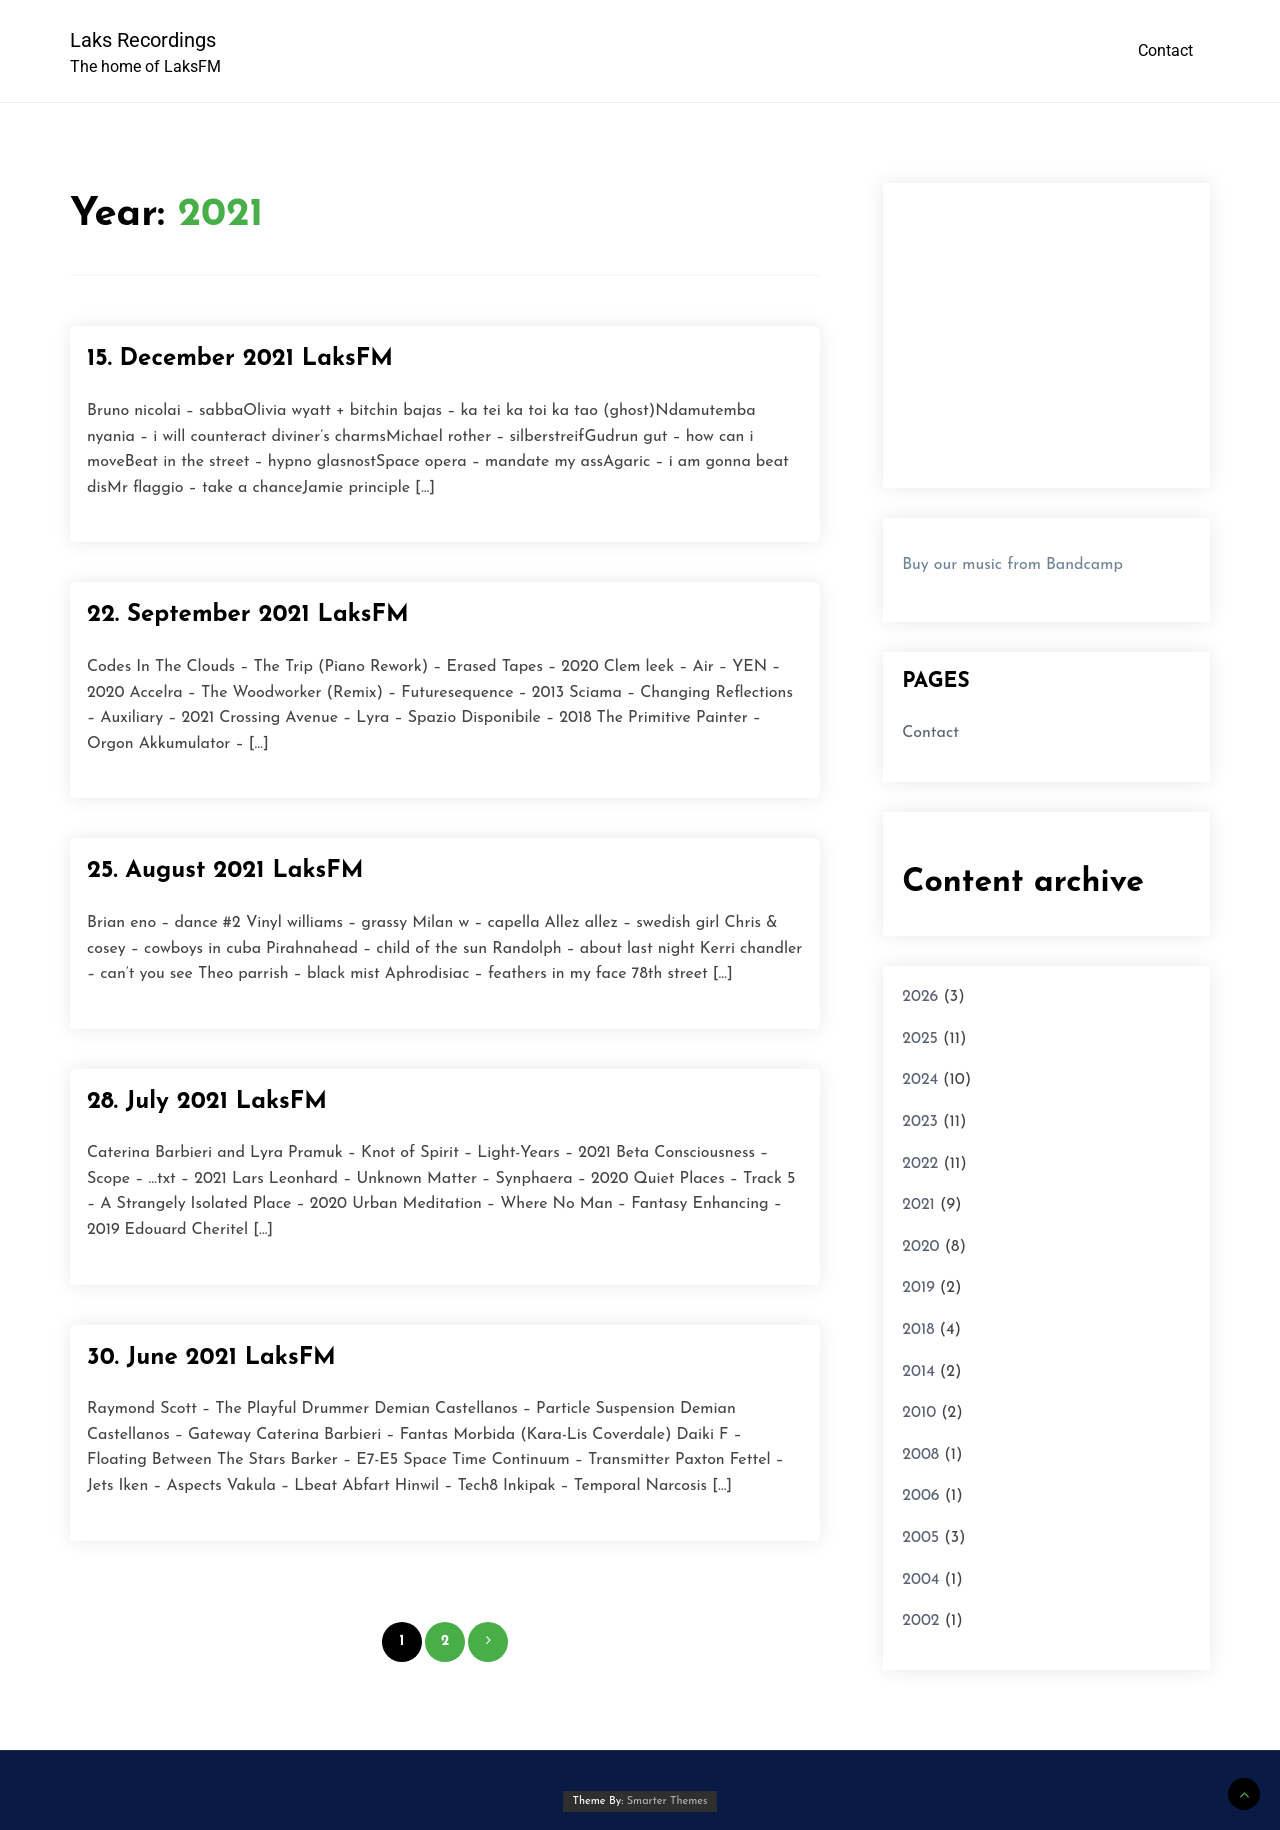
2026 (920, 997)
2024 (920, 1080)
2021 (918, 1205)
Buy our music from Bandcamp (1012, 565)
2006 (920, 1496)
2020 (920, 1247)
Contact (1165, 50)
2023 (920, 1122)
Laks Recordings (143, 40)
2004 (920, 1580)
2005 (920, 1538)
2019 (918, 1288)
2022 (920, 1164)
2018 (918, 1330)
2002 (920, 1621)
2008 (920, 1455)
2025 (920, 1039)
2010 (919, 1413)
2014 (918, 1372)
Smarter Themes (667, 1801)
